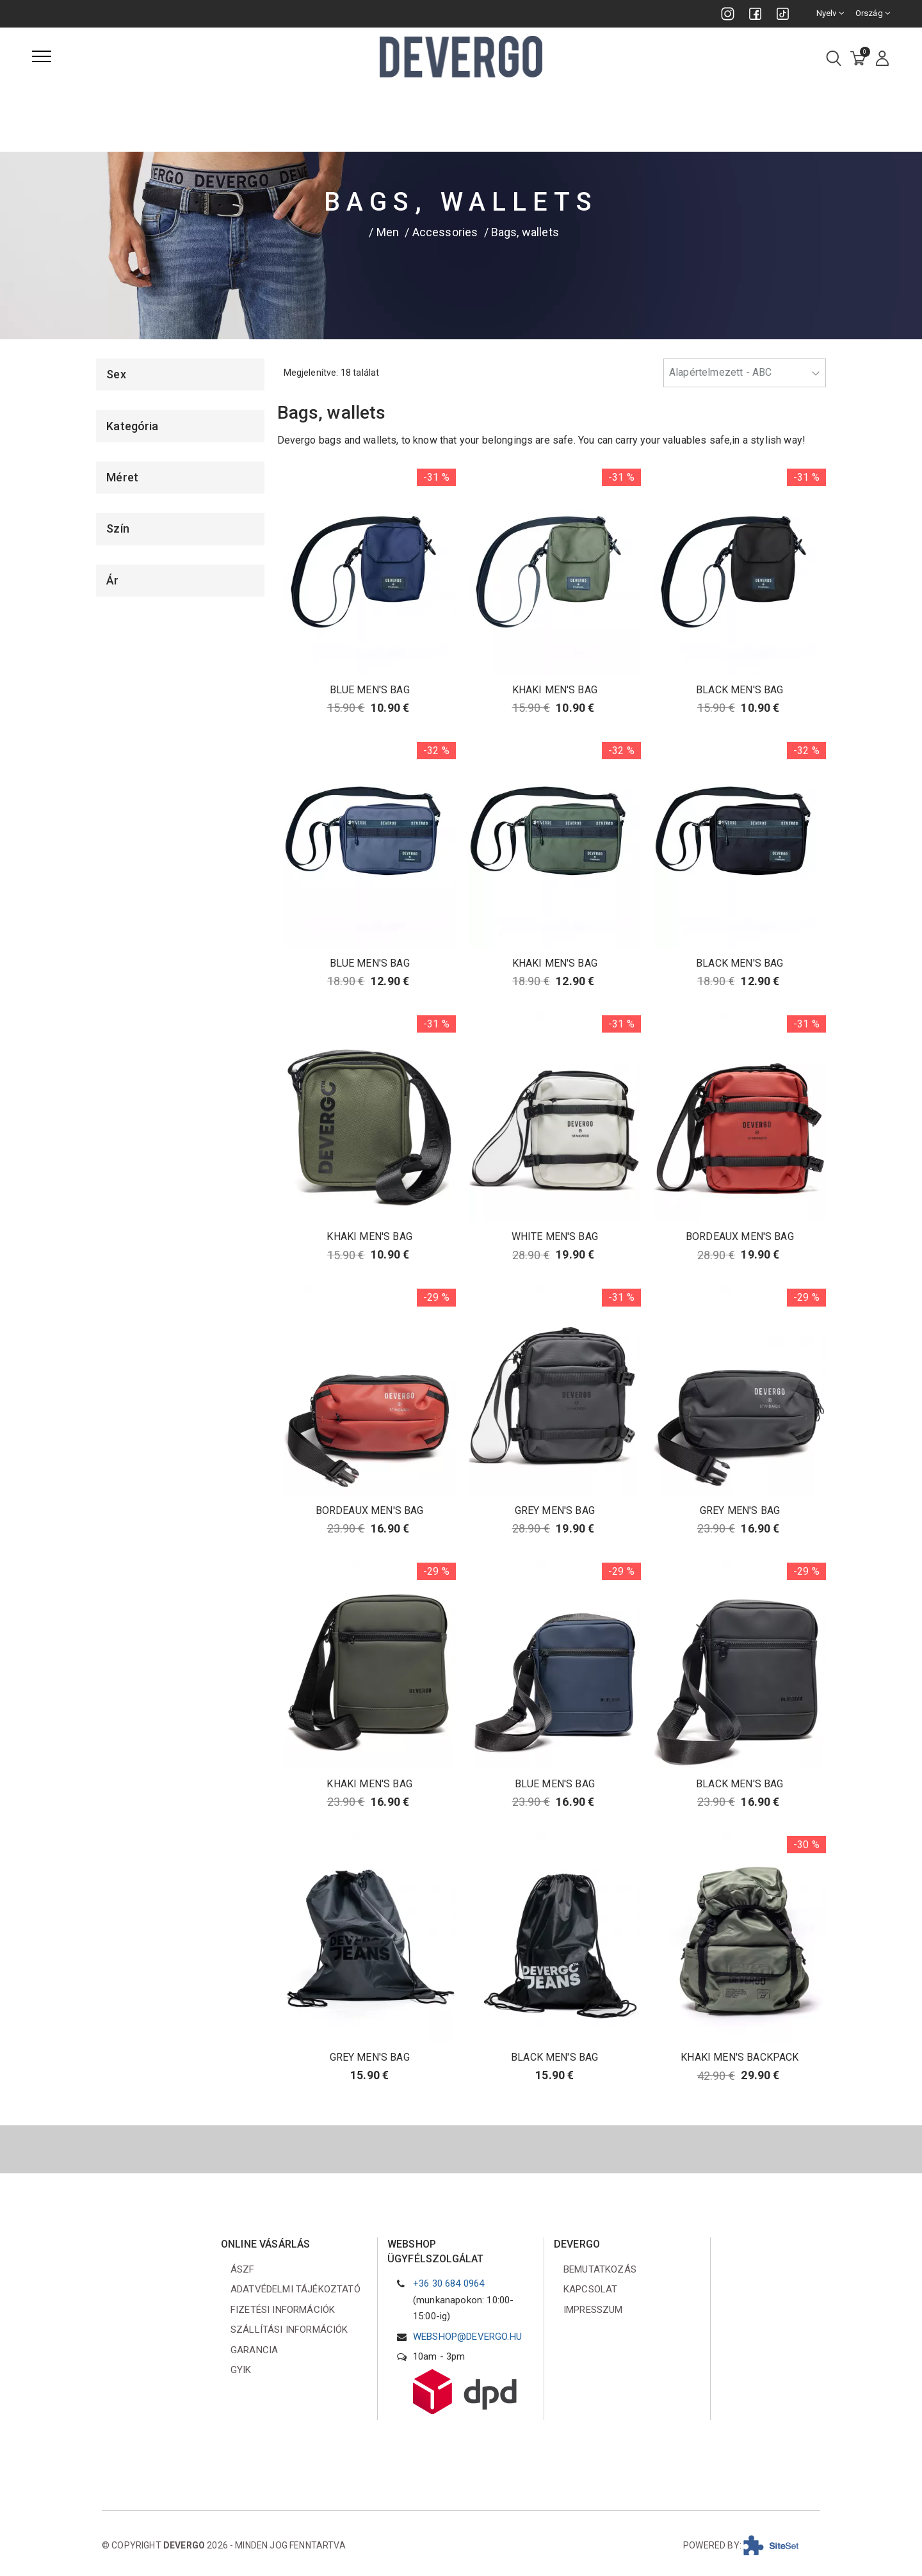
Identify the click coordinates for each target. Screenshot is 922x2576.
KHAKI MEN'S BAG (554, 690)
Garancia (254, 2350)
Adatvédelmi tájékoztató (295, 2289)
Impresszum (593, 2309)
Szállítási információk (289, 2329)
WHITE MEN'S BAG (555, 1236)
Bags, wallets (525, 232)
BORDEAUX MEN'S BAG (740, 1236)
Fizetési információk (282, 2309)
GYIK (241, 2370)
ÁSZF (242, 2269)
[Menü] (41, 56)
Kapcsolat (590, 2289)
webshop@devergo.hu (467, 2336)
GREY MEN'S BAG (555, 1510)
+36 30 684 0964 (448, 2283)
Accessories (445, 232)
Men (387, 232)
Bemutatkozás (599, 2269)
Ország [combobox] (872, 13)
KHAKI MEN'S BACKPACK (739, 2057)
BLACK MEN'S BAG (739, 690)
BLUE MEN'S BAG (370, 690)
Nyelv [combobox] (830, 13)
